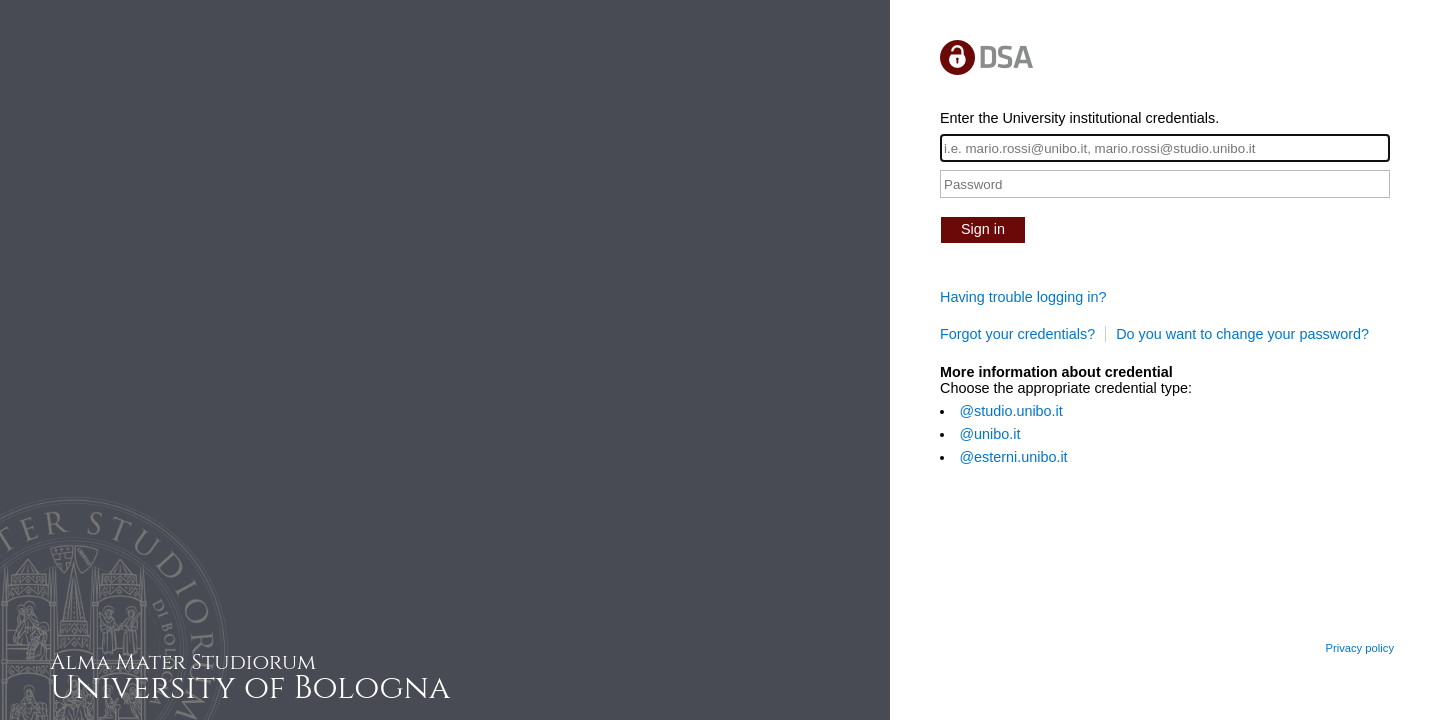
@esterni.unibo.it (1013, 457)
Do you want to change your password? (1242, 334)
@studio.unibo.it (1010, 411)
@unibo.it (989, 434)
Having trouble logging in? (1023, 297)
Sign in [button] (983, 229)
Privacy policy (1359, 648)
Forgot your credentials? (1017, 334)
